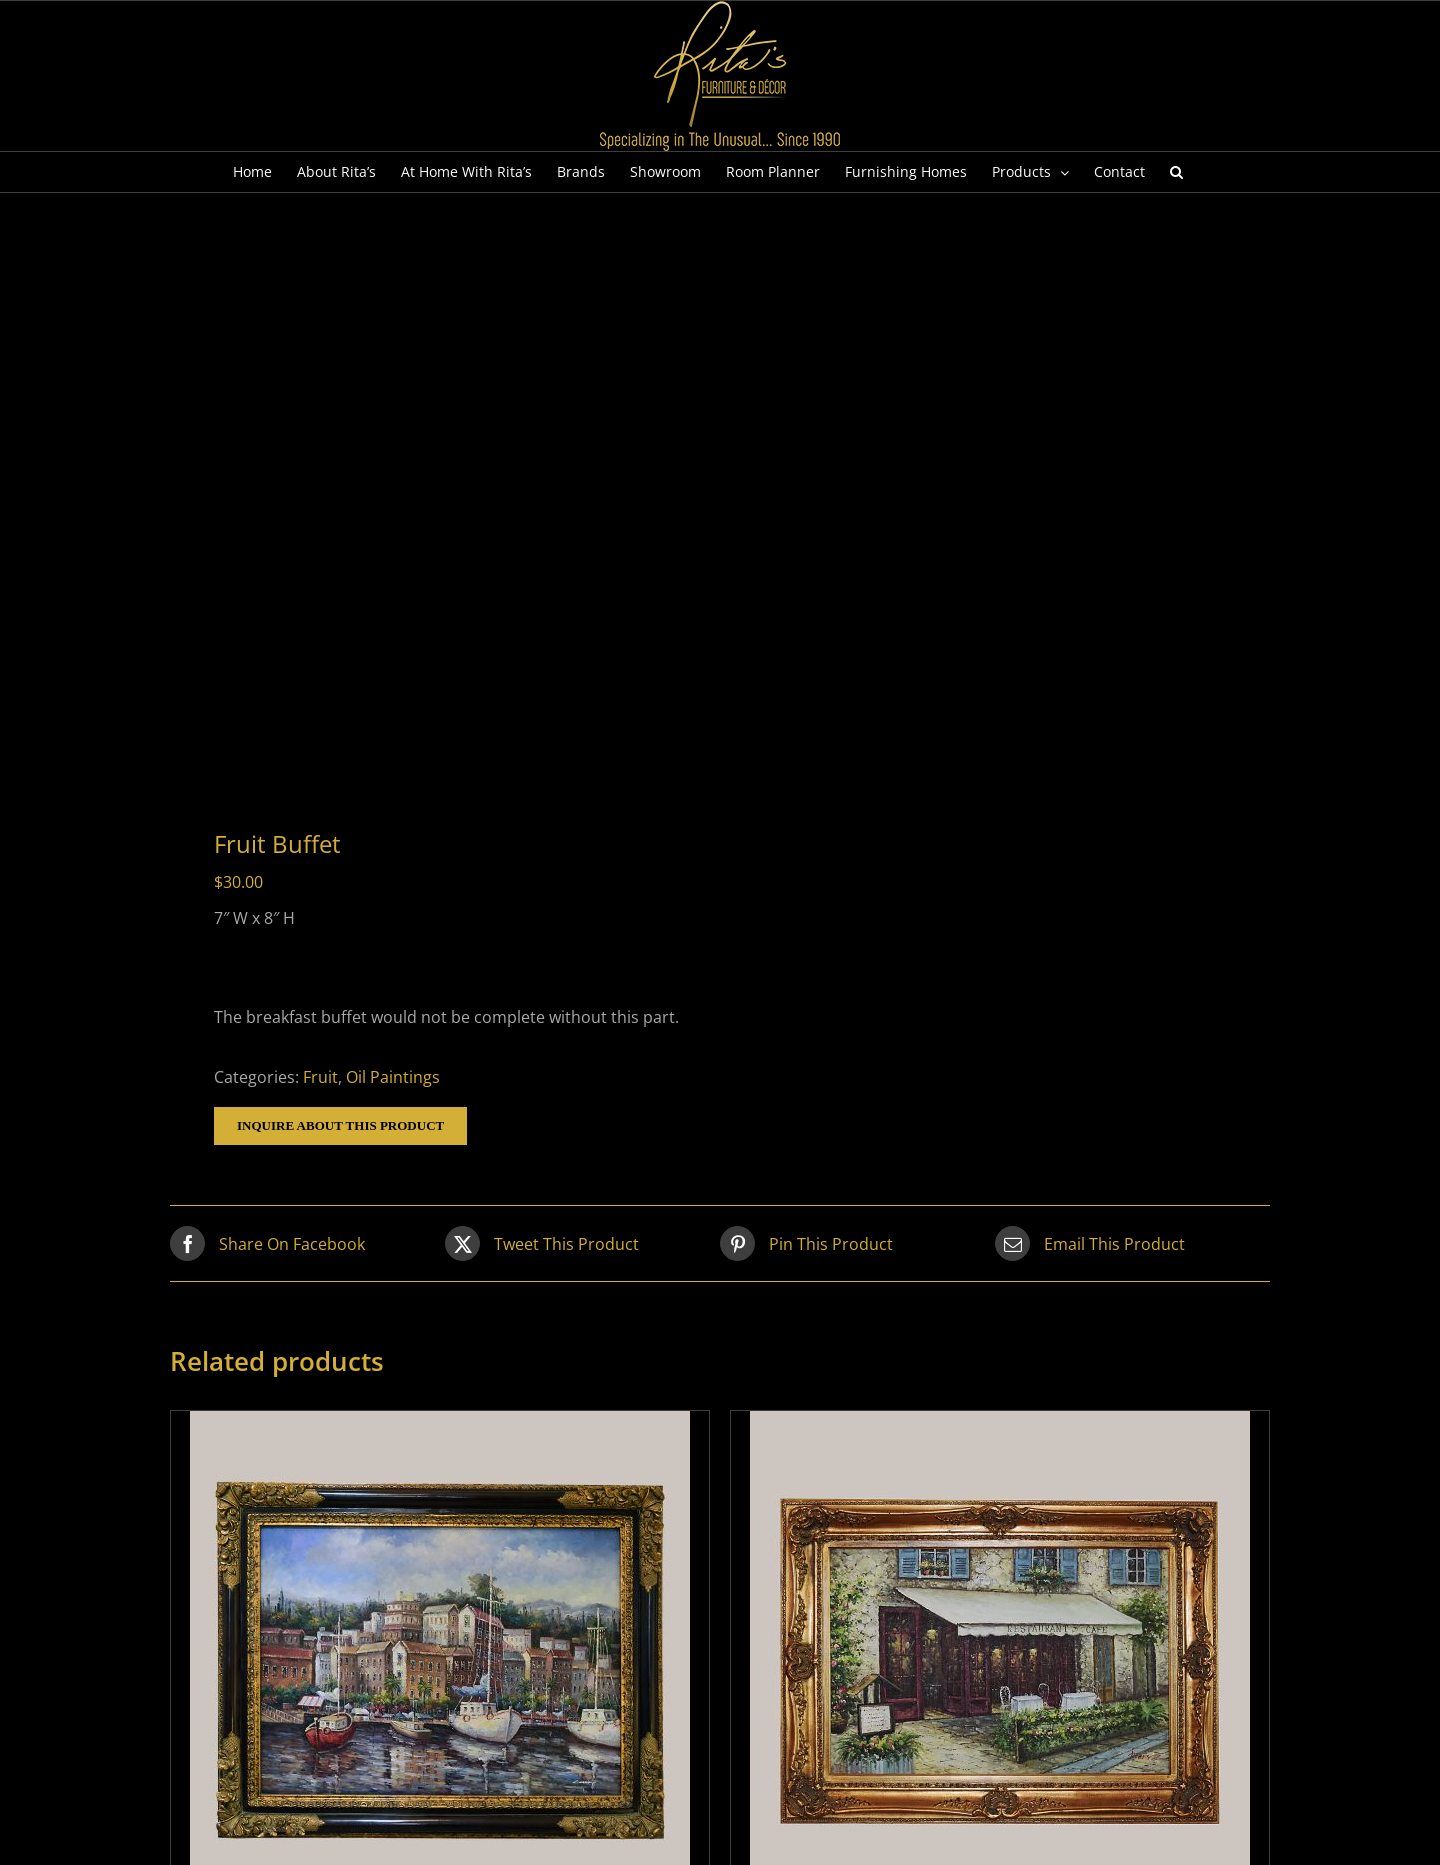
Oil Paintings (393, 1077)
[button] (1176, 172)
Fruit (320, 1077)
